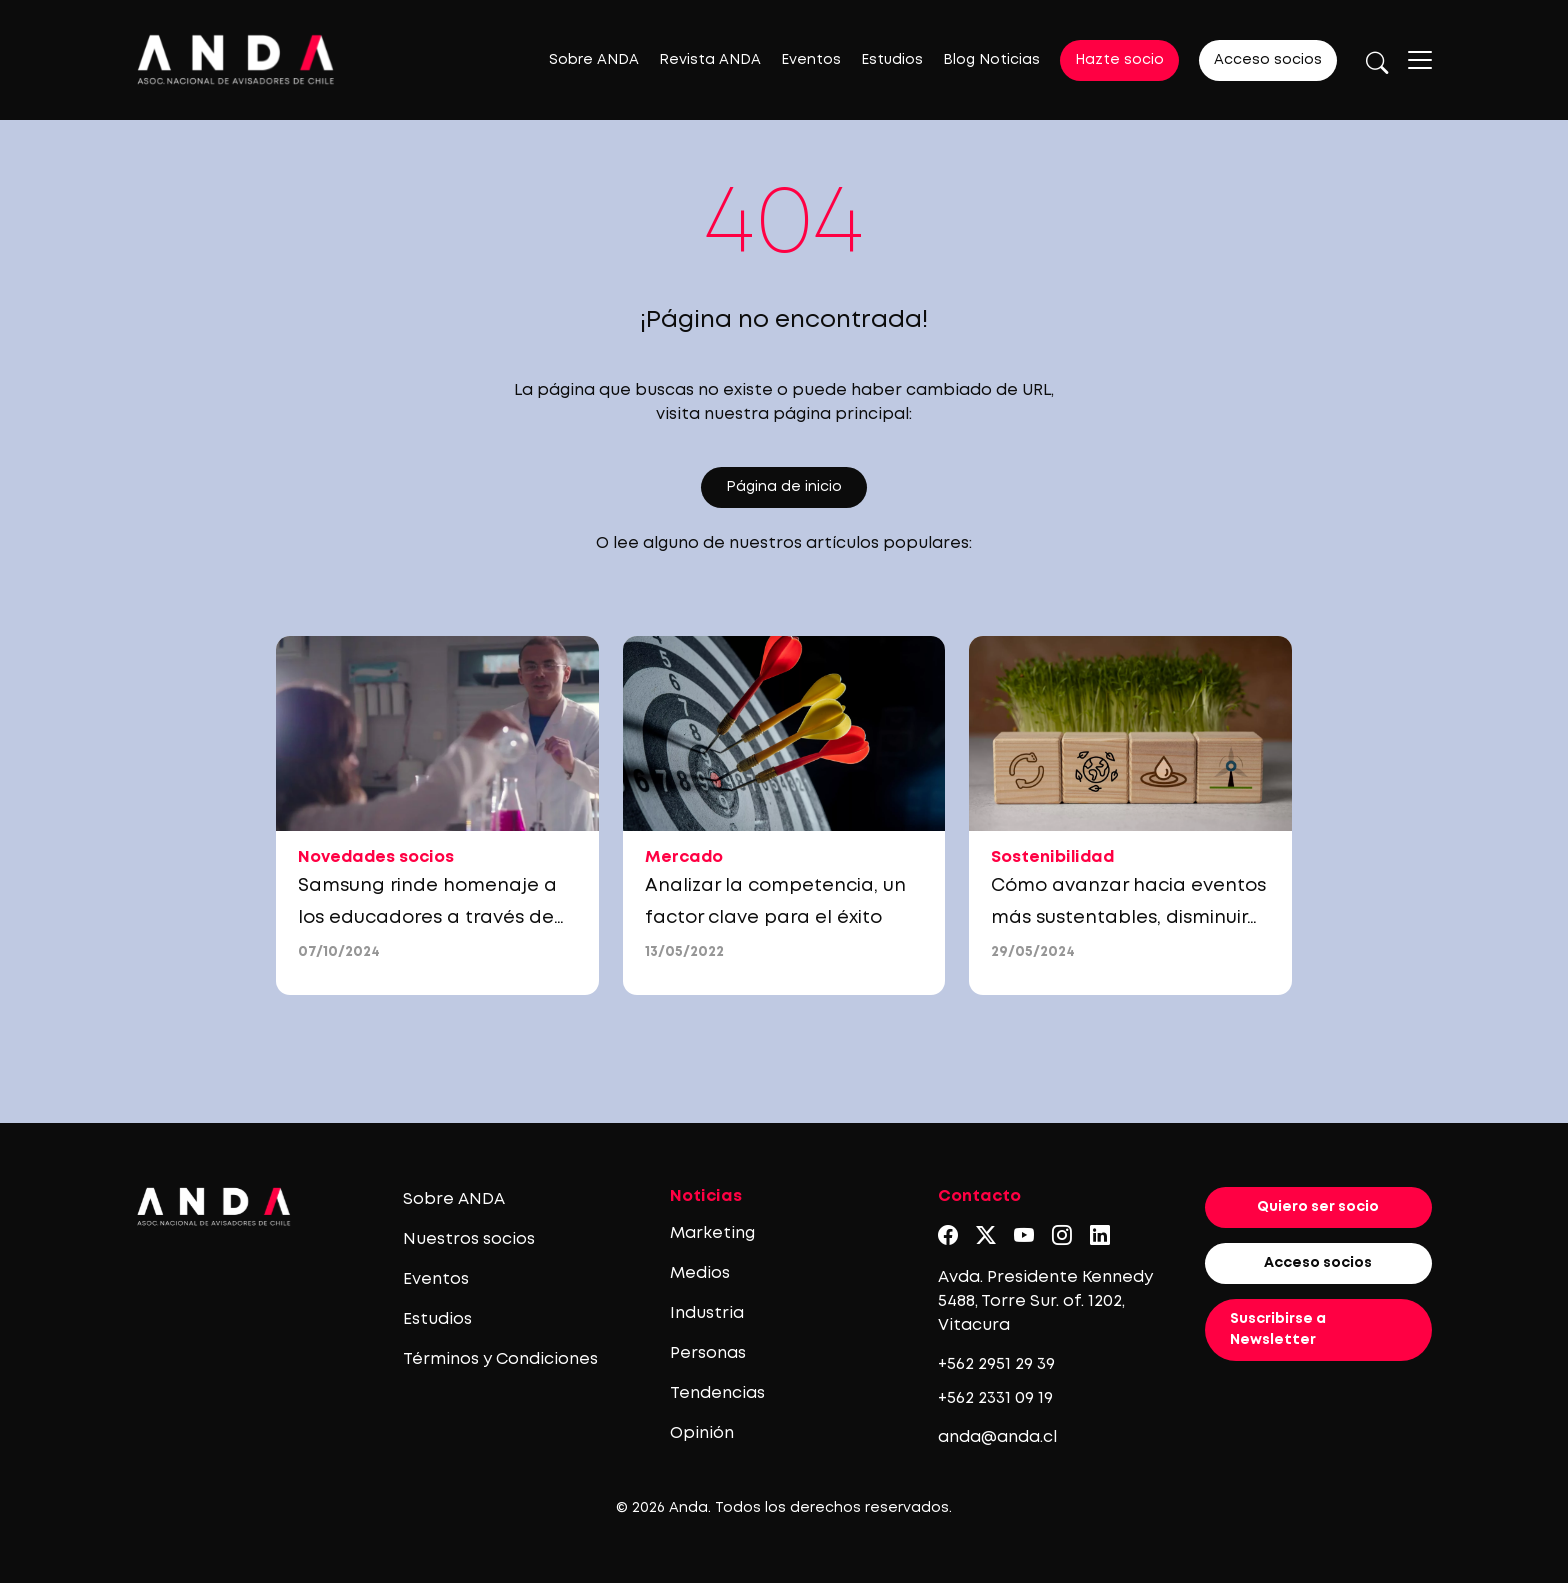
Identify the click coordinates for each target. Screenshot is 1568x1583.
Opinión (702, 1433)
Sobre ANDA (594, 60)
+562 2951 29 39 (996, 1364)
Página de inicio (784, 487)
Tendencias (717, 1393)
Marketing (712, 1233)
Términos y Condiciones (500, 1359)
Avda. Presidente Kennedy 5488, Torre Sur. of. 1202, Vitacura (1045, 1301)
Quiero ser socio (1318, 1207)
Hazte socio (1119, 60)
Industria (707, 1313)
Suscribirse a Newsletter (1278, 1329)
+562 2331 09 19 (995, 1398)
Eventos (811, 60)
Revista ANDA (710, 60)
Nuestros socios (469, 1239)
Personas (708, 1353)
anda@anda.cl (997, 1437)
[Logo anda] (236, 59)
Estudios (892, 60)
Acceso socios (1268, 60)
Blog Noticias (991, 60)
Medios (700, 1273)
